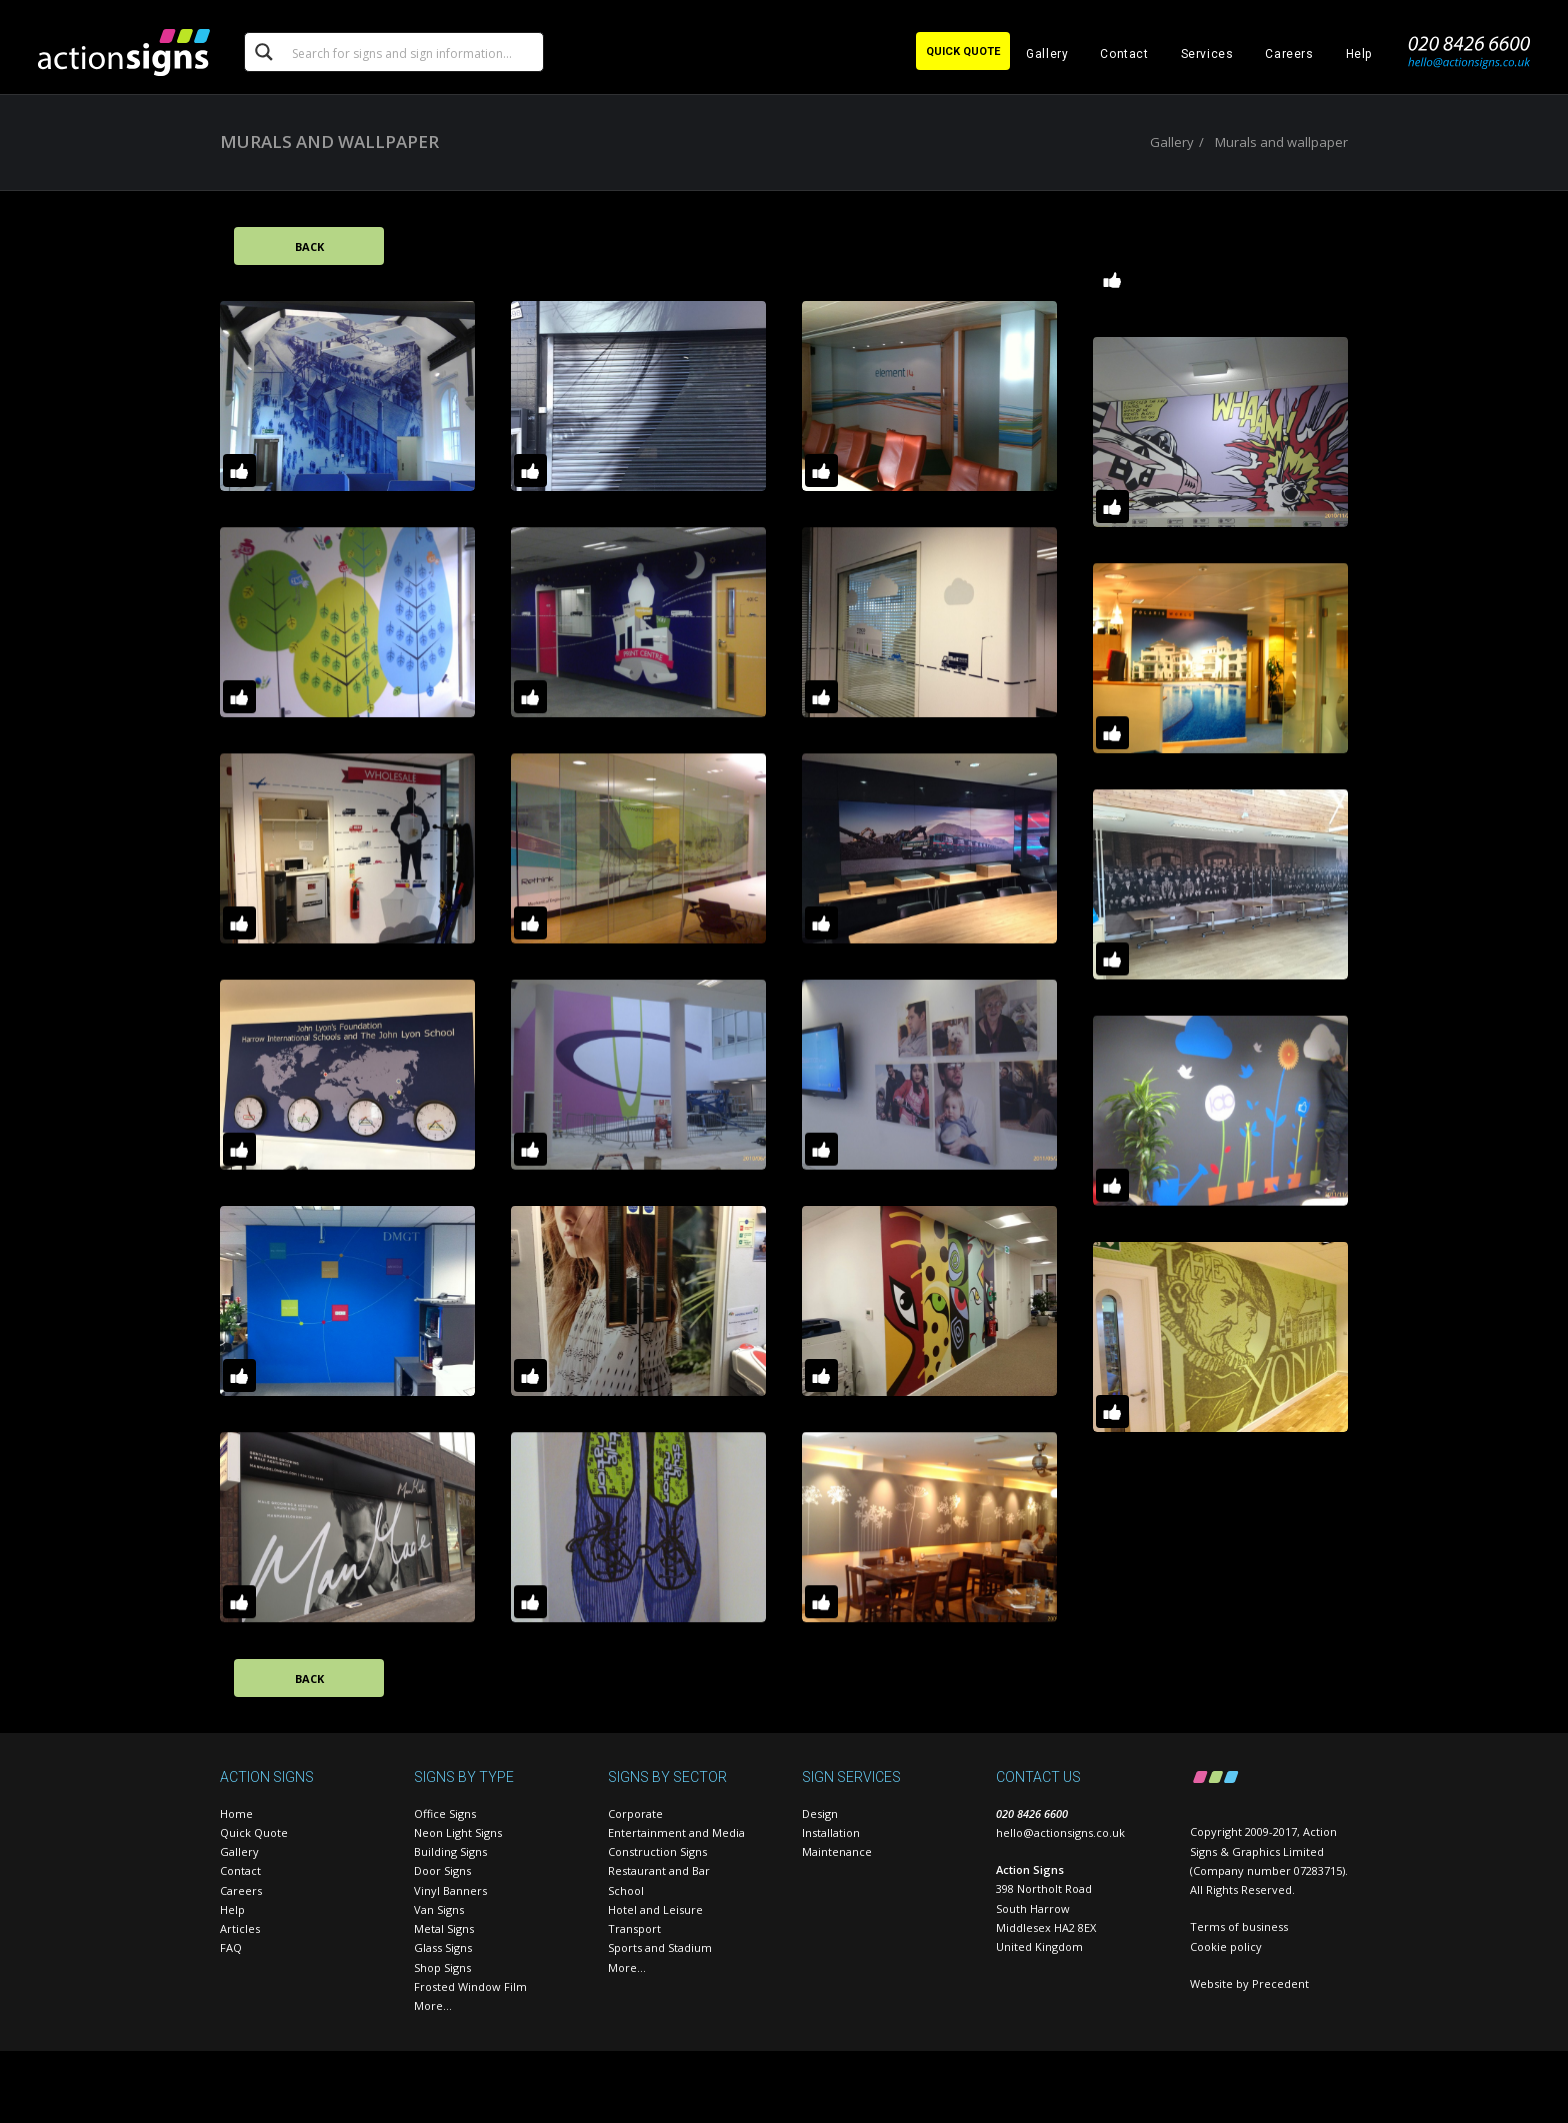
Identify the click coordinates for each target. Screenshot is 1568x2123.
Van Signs (439, 1909)
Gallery (1047, 54)
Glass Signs (443, 1947)
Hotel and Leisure (655, 1909)
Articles (240, 1928)
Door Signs (442, 1870)
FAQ (231, 1947)
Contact (1124, 54)
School (626, 1890)
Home (236, 1813)
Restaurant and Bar (659, 1870)
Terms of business (1239, 1926)
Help (1359, 54)
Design (820, 1813)
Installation (831, 1832)
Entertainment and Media (676, 1832)
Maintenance (837, 1851)
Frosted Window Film (470, 1986)
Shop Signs (442, 1967)
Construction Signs (657, 1851)
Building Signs (450, 1851)
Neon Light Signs (458, 1832)
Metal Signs (444, 1928)
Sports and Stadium (660, 1947)
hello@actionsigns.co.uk (1060, 1832)
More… (433, 2005)
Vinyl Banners (450, 1890)
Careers (1289, 54)
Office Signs (445, 1813)
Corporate (635, 1813)
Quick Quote (254, 1832)
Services (1207, 54)
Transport (634, 1928)
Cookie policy (1226, 1946)
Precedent (1280, 1983)
